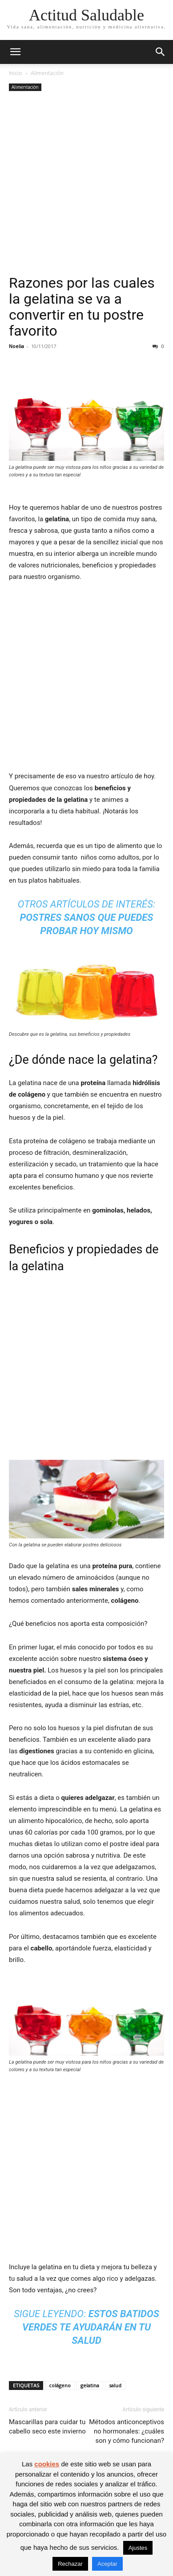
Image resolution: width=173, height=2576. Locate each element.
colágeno (60, 2385)
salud (115, 2385)
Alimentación (47, 73)
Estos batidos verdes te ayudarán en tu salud (90, 2327)
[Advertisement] (86, 184)
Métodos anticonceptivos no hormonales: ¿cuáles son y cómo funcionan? (126, 2431)
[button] (15, 52)
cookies (46, 2464)
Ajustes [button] (138, 2547)
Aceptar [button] (107, 2563)
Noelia (16, 346)
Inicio (15, 73)
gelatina (89, 2385)
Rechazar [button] (70, 2563)
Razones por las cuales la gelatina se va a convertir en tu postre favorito (82, 306)
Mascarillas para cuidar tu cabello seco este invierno (47, 2426)
